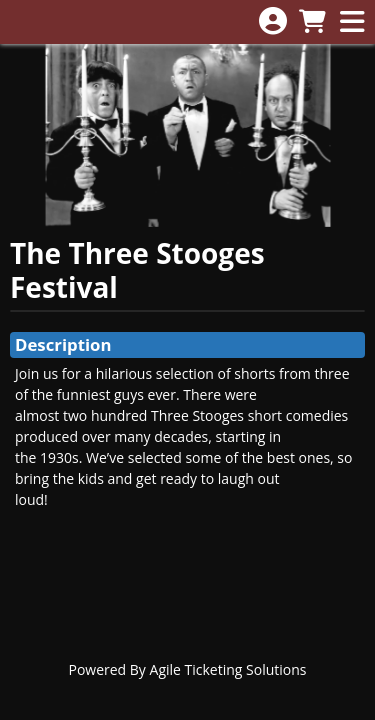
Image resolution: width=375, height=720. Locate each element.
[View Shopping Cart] (312, 22)
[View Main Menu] (352, 22)
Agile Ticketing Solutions (228, 669)
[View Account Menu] (273, 21)
